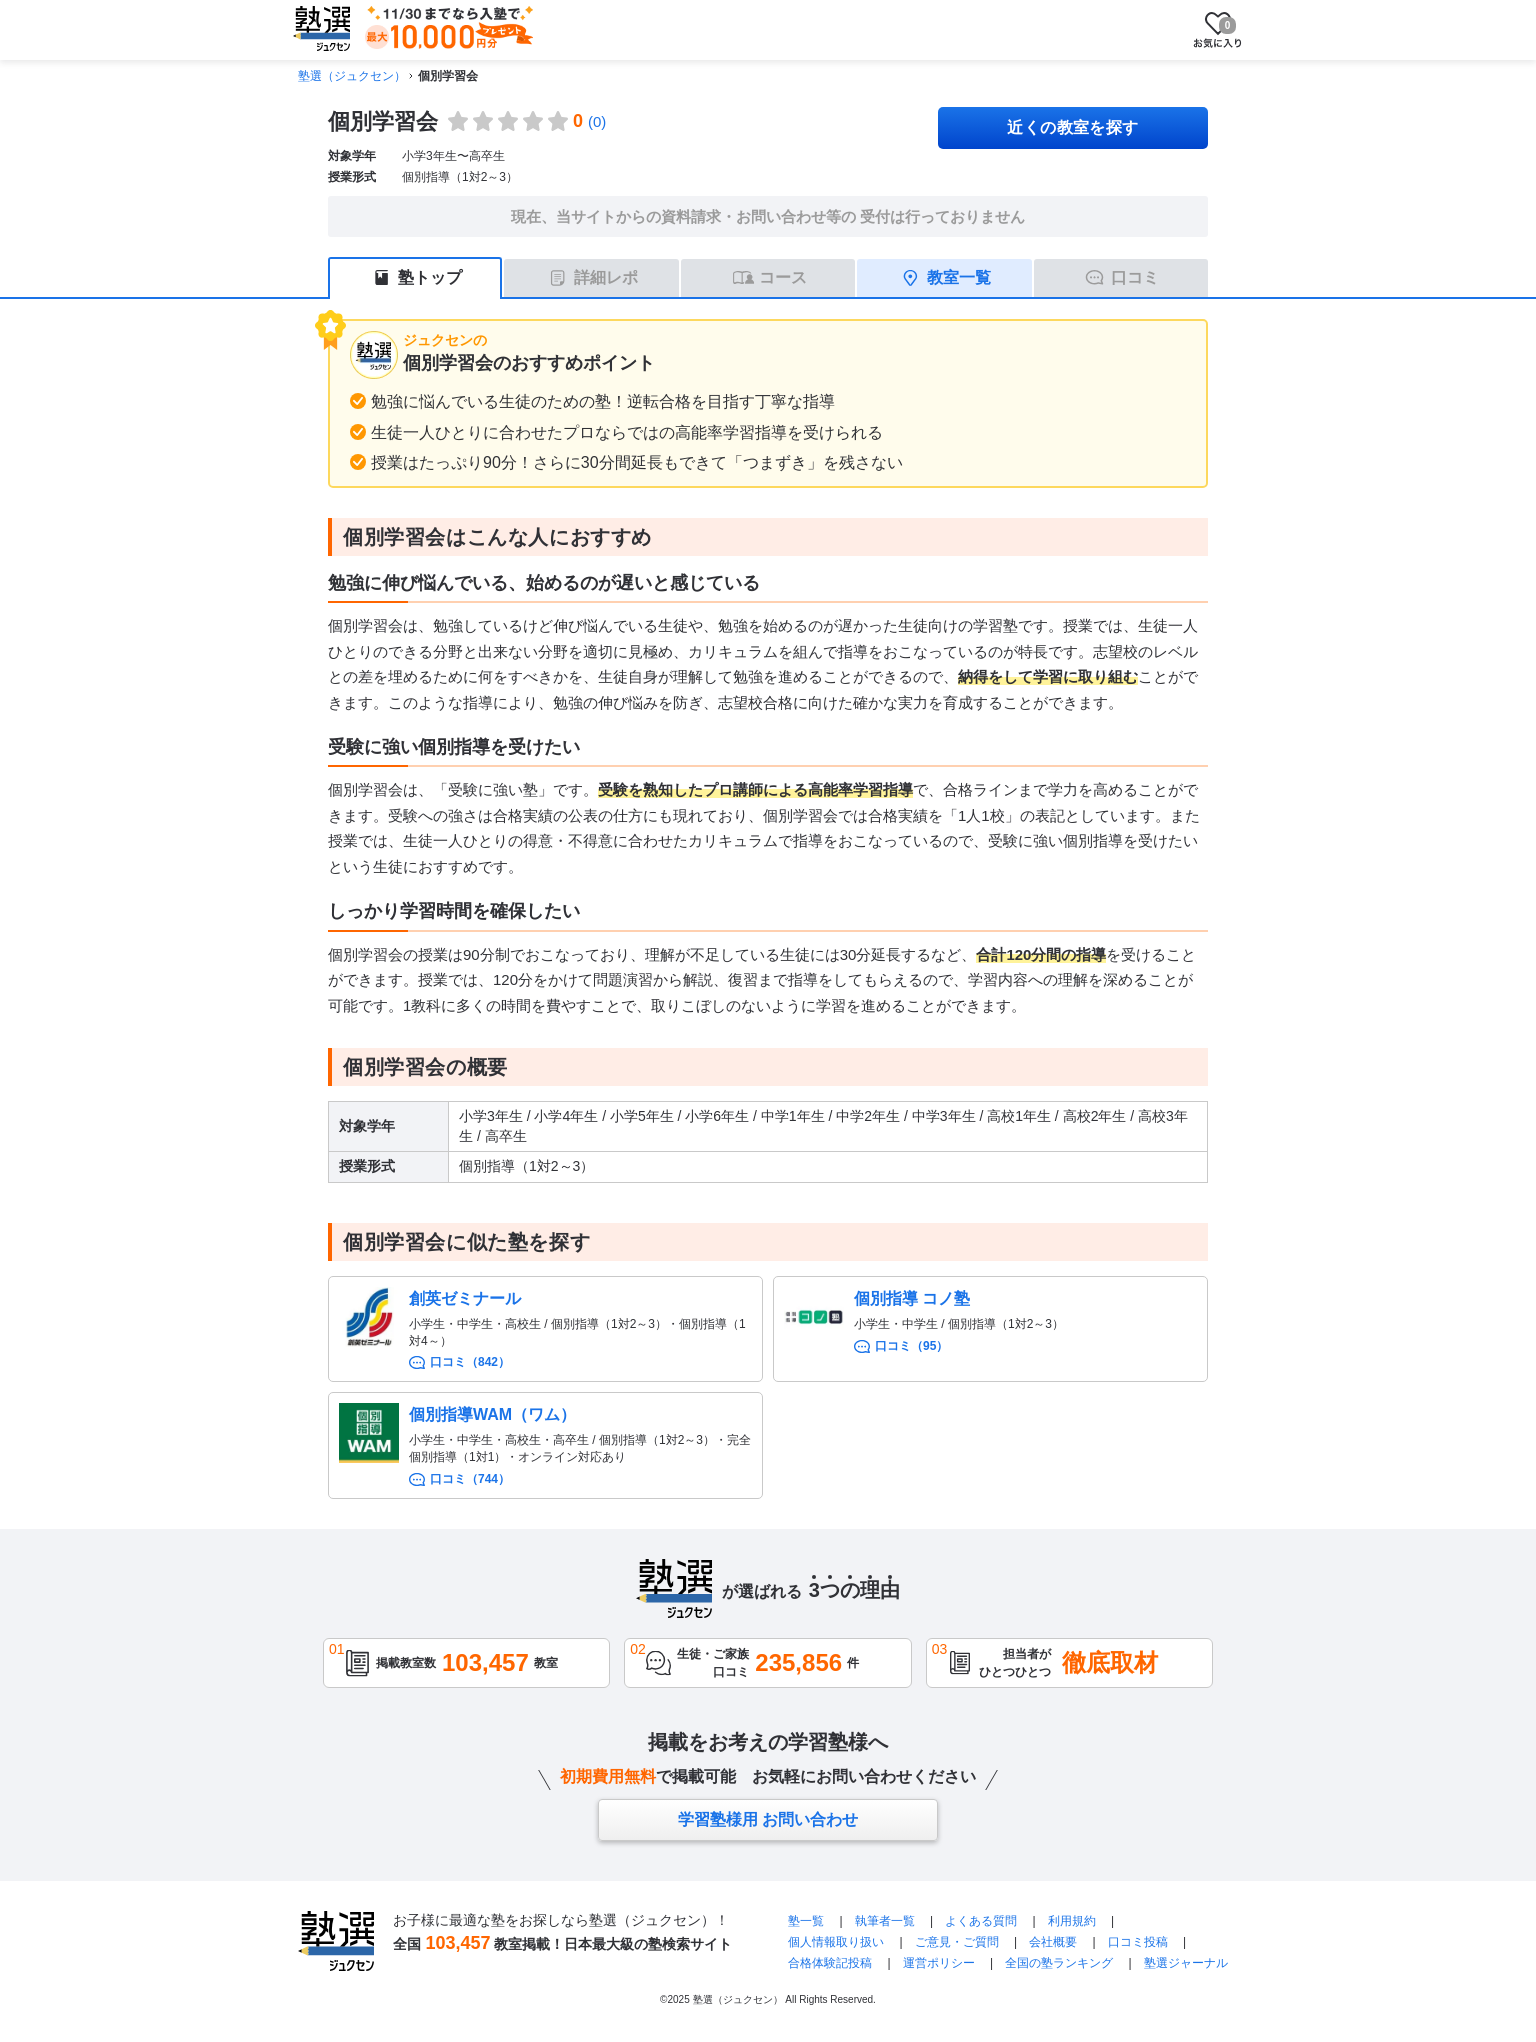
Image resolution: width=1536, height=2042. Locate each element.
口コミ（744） (470, 1479)
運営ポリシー (939, 1963)
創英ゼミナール (465, 1298)
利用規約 (1072, 1921)
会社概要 (1053, 1942)
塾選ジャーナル (1186, 1963)
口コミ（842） (470, 1362)
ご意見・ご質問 (957, 1942)
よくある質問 (981, 1921)
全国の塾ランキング (1059, 1963)
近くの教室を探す (1073, 127)
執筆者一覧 (885, 1921)
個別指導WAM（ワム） (492, 1414)
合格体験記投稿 (830, 1963)
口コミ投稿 (1138, 1942)
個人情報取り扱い (836, 1942)
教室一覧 (959, 277)
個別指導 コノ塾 (912, 1298)
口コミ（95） (911, 1346)
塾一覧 (806, 1921)
